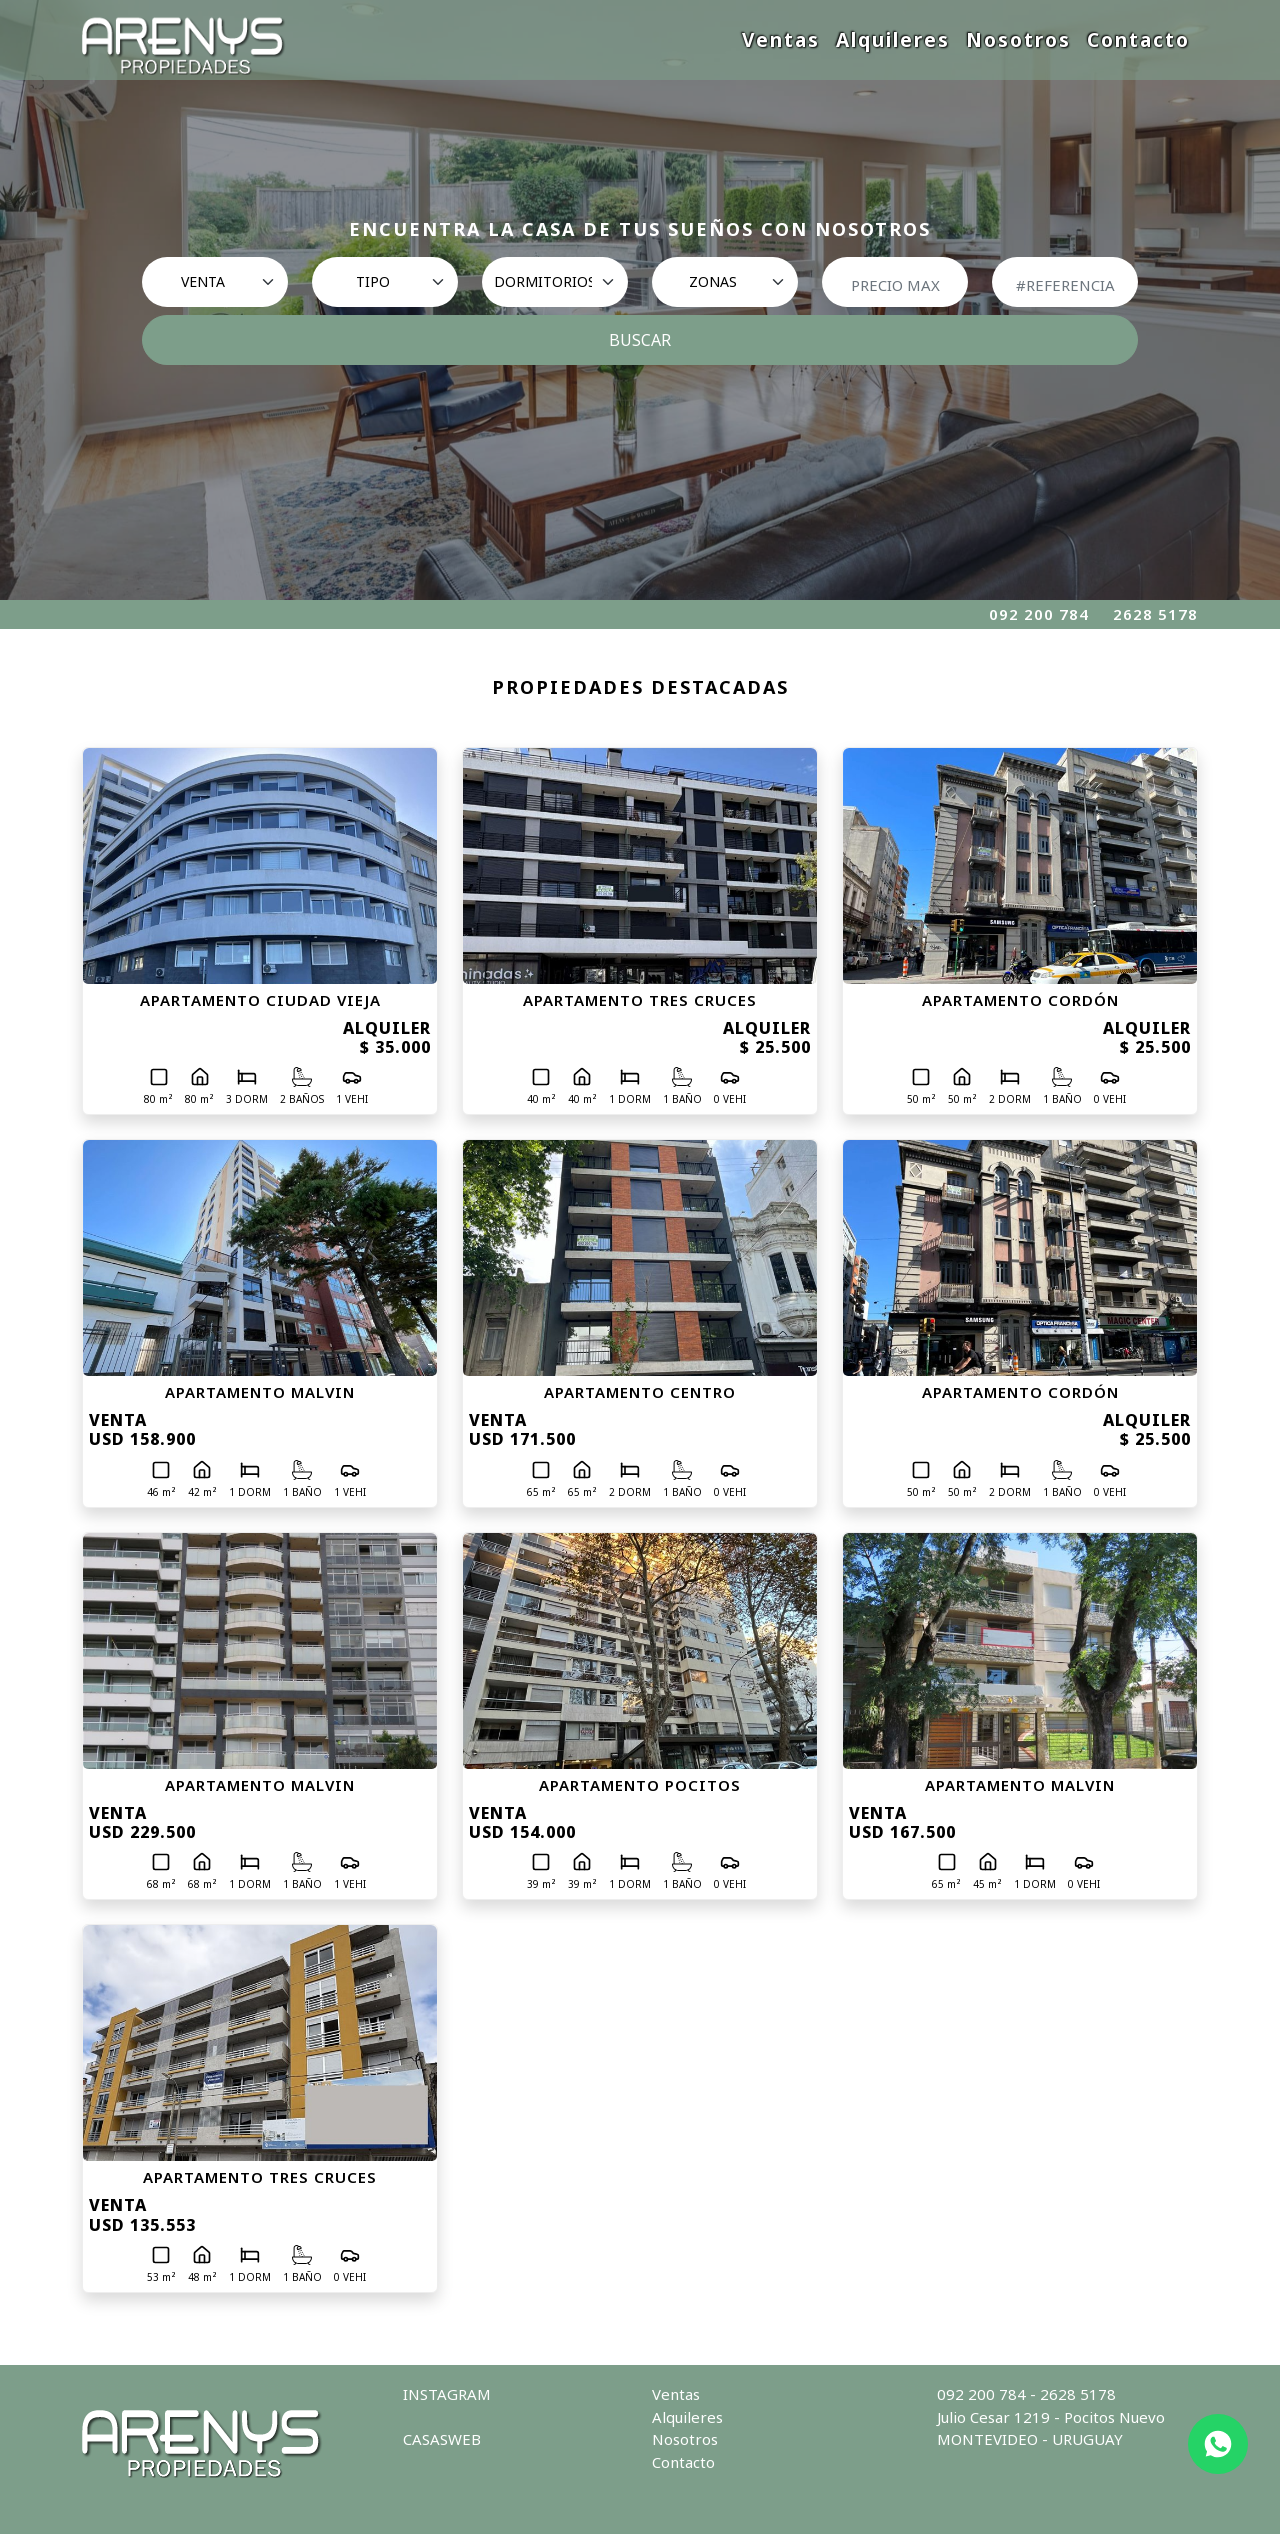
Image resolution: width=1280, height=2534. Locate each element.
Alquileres (893, 39)
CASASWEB (442, 2439)
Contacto (1138, 39)
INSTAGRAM (447, 2394)
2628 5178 (1155, 614)
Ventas (781, 39)
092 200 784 (1039, 614)
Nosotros (1018, 39)
